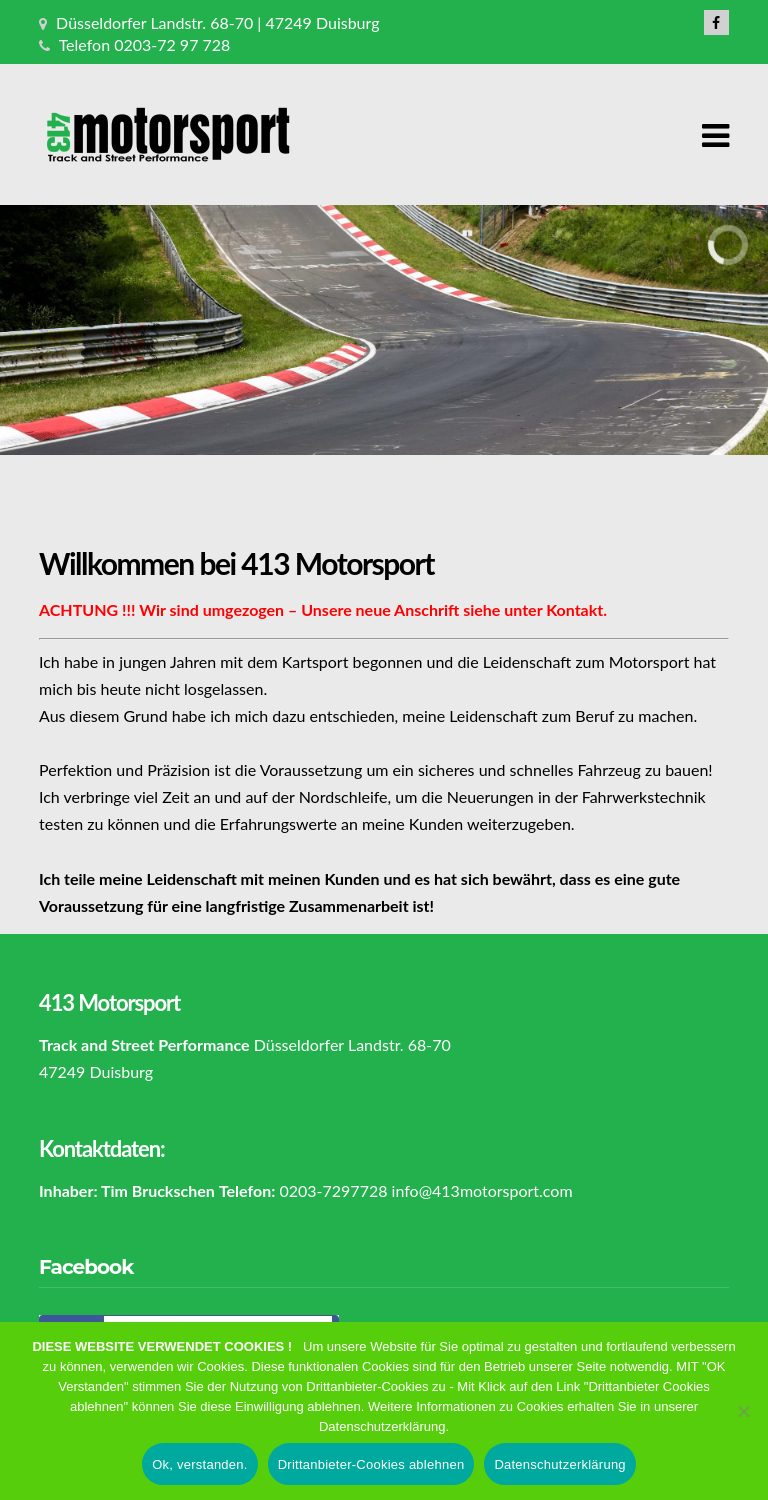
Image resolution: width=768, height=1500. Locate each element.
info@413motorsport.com (482, 1190)
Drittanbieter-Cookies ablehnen (371, 1472)
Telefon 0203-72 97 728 (145, 44)
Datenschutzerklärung (559, 1472)
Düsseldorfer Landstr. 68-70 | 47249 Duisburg (217, 22)
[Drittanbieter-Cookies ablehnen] (743, 1419)
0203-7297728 (333, 1190)
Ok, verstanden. (200, 1472)
